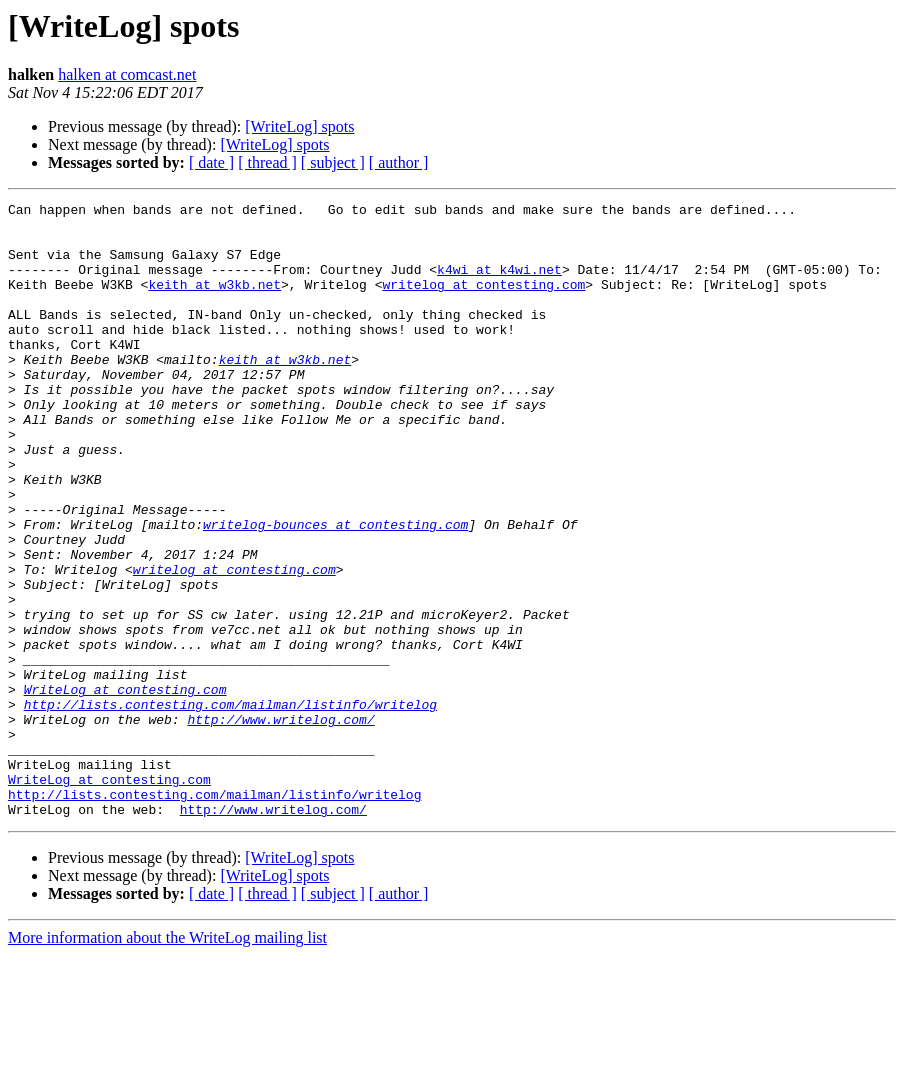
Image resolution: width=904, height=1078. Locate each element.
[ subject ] (333, 162)
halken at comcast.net (127, 74)
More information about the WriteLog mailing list (167, 1060)
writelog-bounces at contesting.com (335, 590)
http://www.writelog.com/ (280, 824)
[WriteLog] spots (299, 126)
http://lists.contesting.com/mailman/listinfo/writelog (230, 806)
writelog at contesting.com (483, 302)
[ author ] (399, 162)
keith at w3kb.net (214, 302)
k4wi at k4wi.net (499, 284)
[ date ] (211, 162)
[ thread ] (267, 162)
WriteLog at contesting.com (125, 788)
